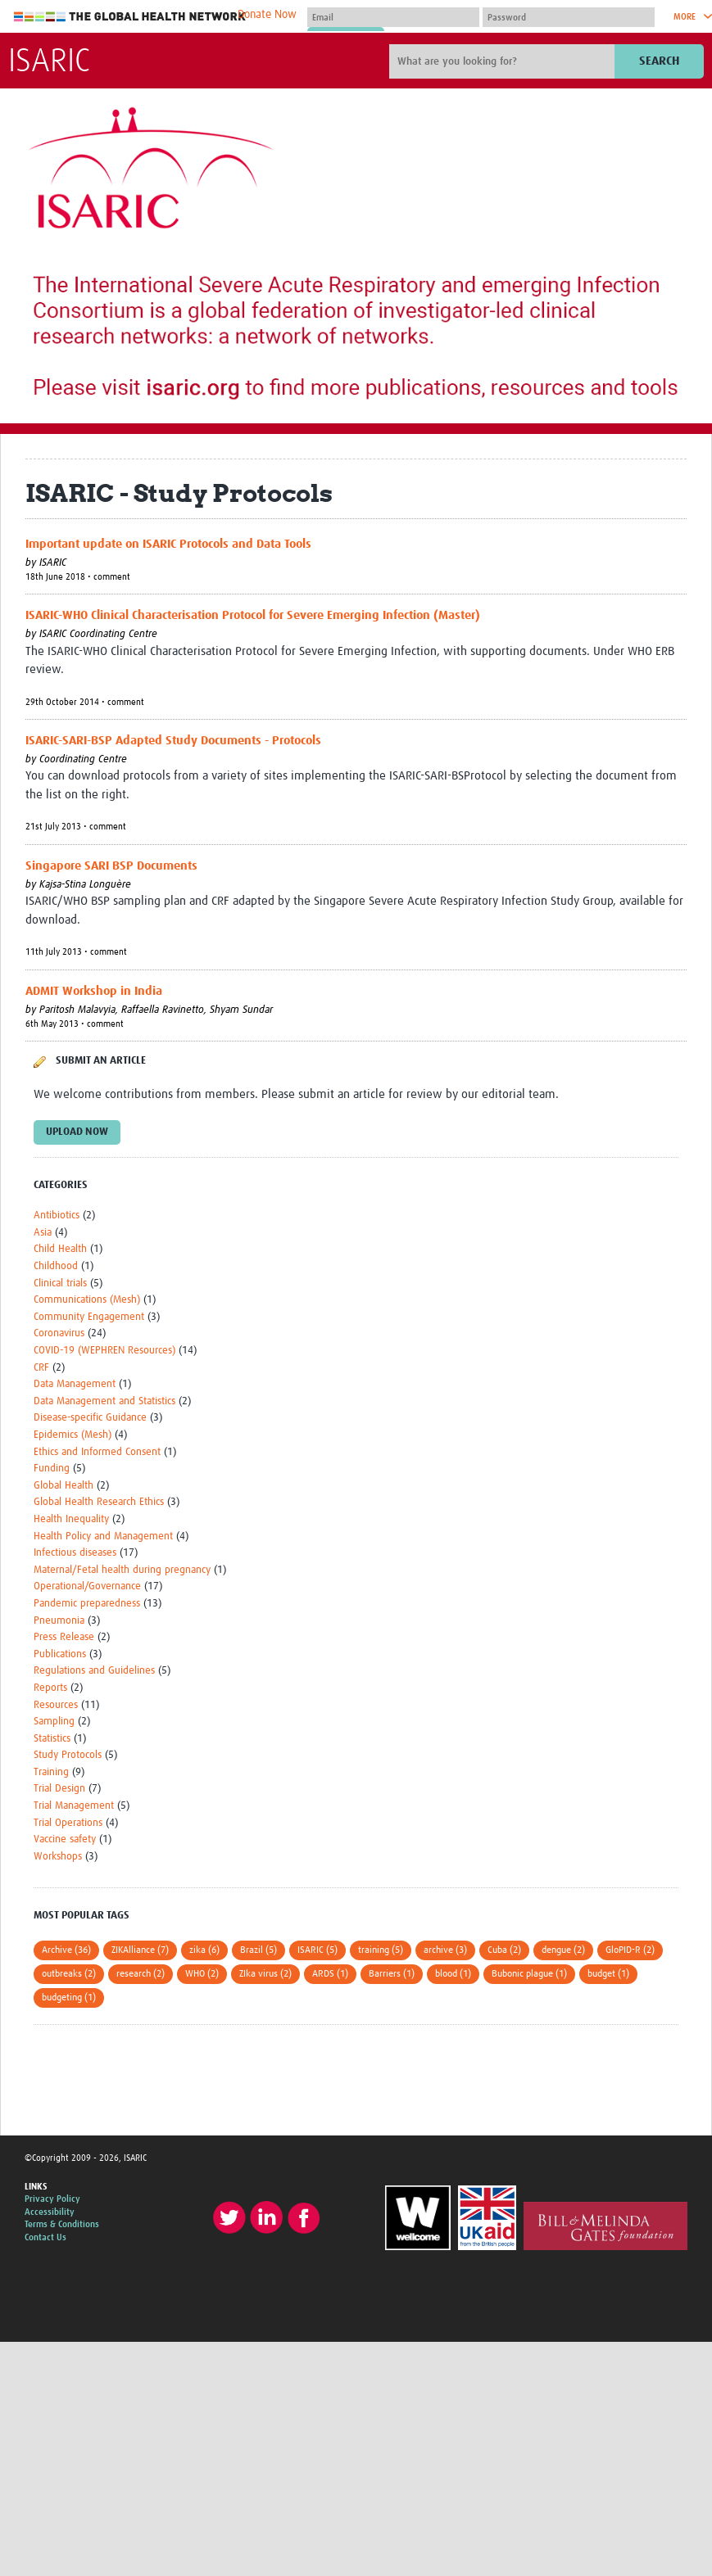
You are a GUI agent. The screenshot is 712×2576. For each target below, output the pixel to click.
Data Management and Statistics (104, 1401)
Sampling (54, 1721)
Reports (50, 1688)
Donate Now (267, 14)
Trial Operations (68, 1823)
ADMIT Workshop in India (93, 991)
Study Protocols (68, 1755)
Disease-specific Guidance (90, 1417)
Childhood (56, 1266)
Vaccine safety (65, 1839)
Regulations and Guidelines (94, 1670)
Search (659, 61)
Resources (56, 1705)
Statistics (52, 1738)
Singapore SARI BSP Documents (111, 866)
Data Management (75, 1384)
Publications (60, 1654)
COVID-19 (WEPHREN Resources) (104, 1350)
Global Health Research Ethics (99, 1502)
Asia (43, 1232)
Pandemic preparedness (87, 1603)
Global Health (63, 1485)
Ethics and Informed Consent (97, 1452)
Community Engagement (89, 1317)
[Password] (569, 17)
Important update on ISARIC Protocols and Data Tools (168, 544)
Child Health (60, 1249)
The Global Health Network (130, 17)
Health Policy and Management (103, 1536)
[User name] (393, 17)
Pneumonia (59, 1621)
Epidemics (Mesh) (72, 1435)
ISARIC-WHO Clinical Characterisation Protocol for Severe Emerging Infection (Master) (252, 615)
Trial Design (59, 1788)
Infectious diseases (75, 1553)
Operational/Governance (87, 1586)
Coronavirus (59, 1333)
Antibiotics (56, 1215)
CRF (41, 1368)
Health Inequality (71, 1519)
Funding (52, 1468)
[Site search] (504, 61)
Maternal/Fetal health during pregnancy (122, 1570)
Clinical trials (60, 1283)
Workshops (58, 1856)
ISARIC (49, 62)
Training (51, 1772)
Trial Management (74, 1806)
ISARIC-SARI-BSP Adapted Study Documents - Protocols (173, 740)
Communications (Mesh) (87, 1300)
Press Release (64, 1637)
